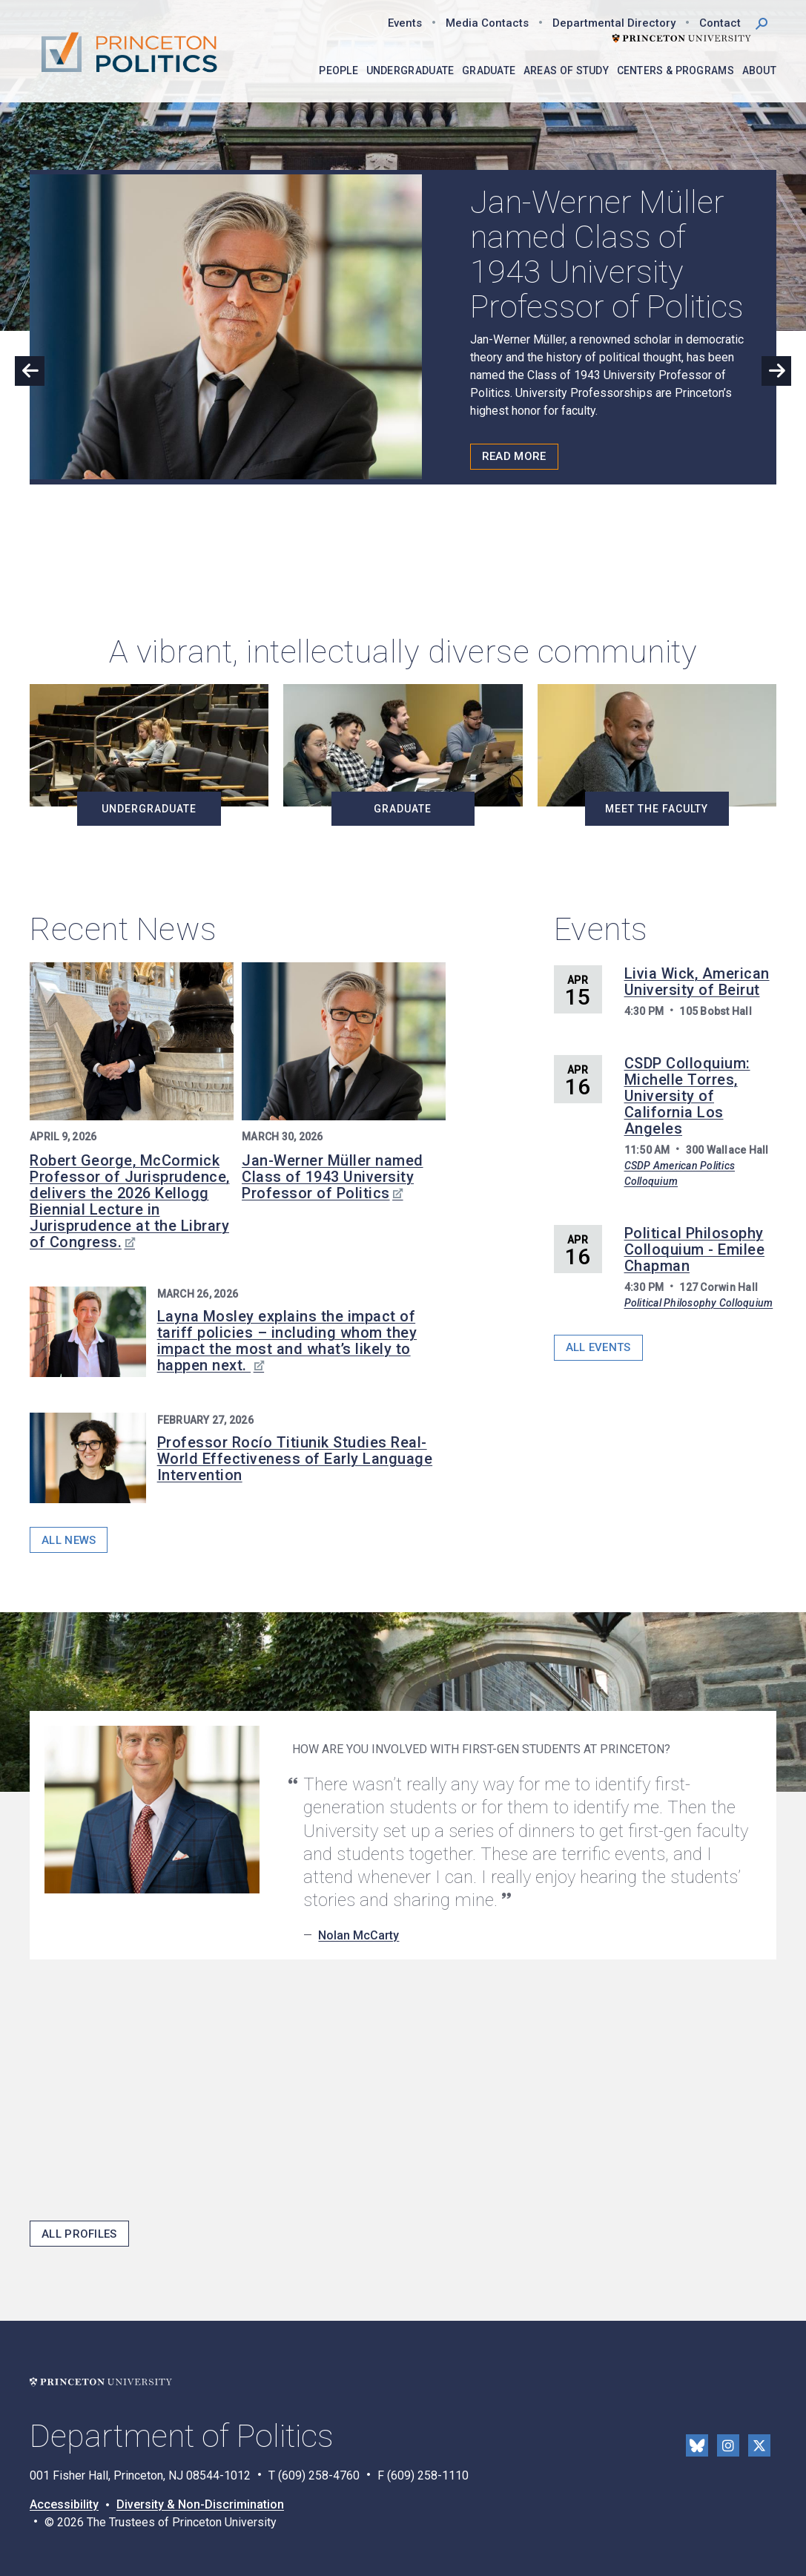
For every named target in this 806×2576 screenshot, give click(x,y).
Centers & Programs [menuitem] (675, 70)
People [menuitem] (338, 70)
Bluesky (697, 2445)
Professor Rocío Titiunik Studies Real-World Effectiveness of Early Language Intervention (295, 1458)
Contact (720, 23)
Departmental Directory (613, 23)
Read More (514, 456)
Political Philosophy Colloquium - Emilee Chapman (694, 1249)
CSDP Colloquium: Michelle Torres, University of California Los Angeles (687, 1095)
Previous (29, 371)
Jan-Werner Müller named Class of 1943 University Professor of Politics (332, 1176)
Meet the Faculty (656, 809)
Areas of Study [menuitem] (566, 70)
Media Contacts (487, 23)
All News (69, 1540)
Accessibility (64, 2504)
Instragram (728, 2445)
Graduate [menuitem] (488, 70)
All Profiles (79, 2234)
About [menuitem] (759, 70)
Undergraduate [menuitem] (410, 70)
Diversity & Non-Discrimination (200, 2504)
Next (776, 371)
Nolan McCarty (358, 1935)
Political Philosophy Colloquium (698, 1303)
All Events (598, 1347)
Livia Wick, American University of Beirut (697, 982)
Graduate (403, 809)
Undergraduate (149, 809)
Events (405, 23)
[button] (761, 22)
